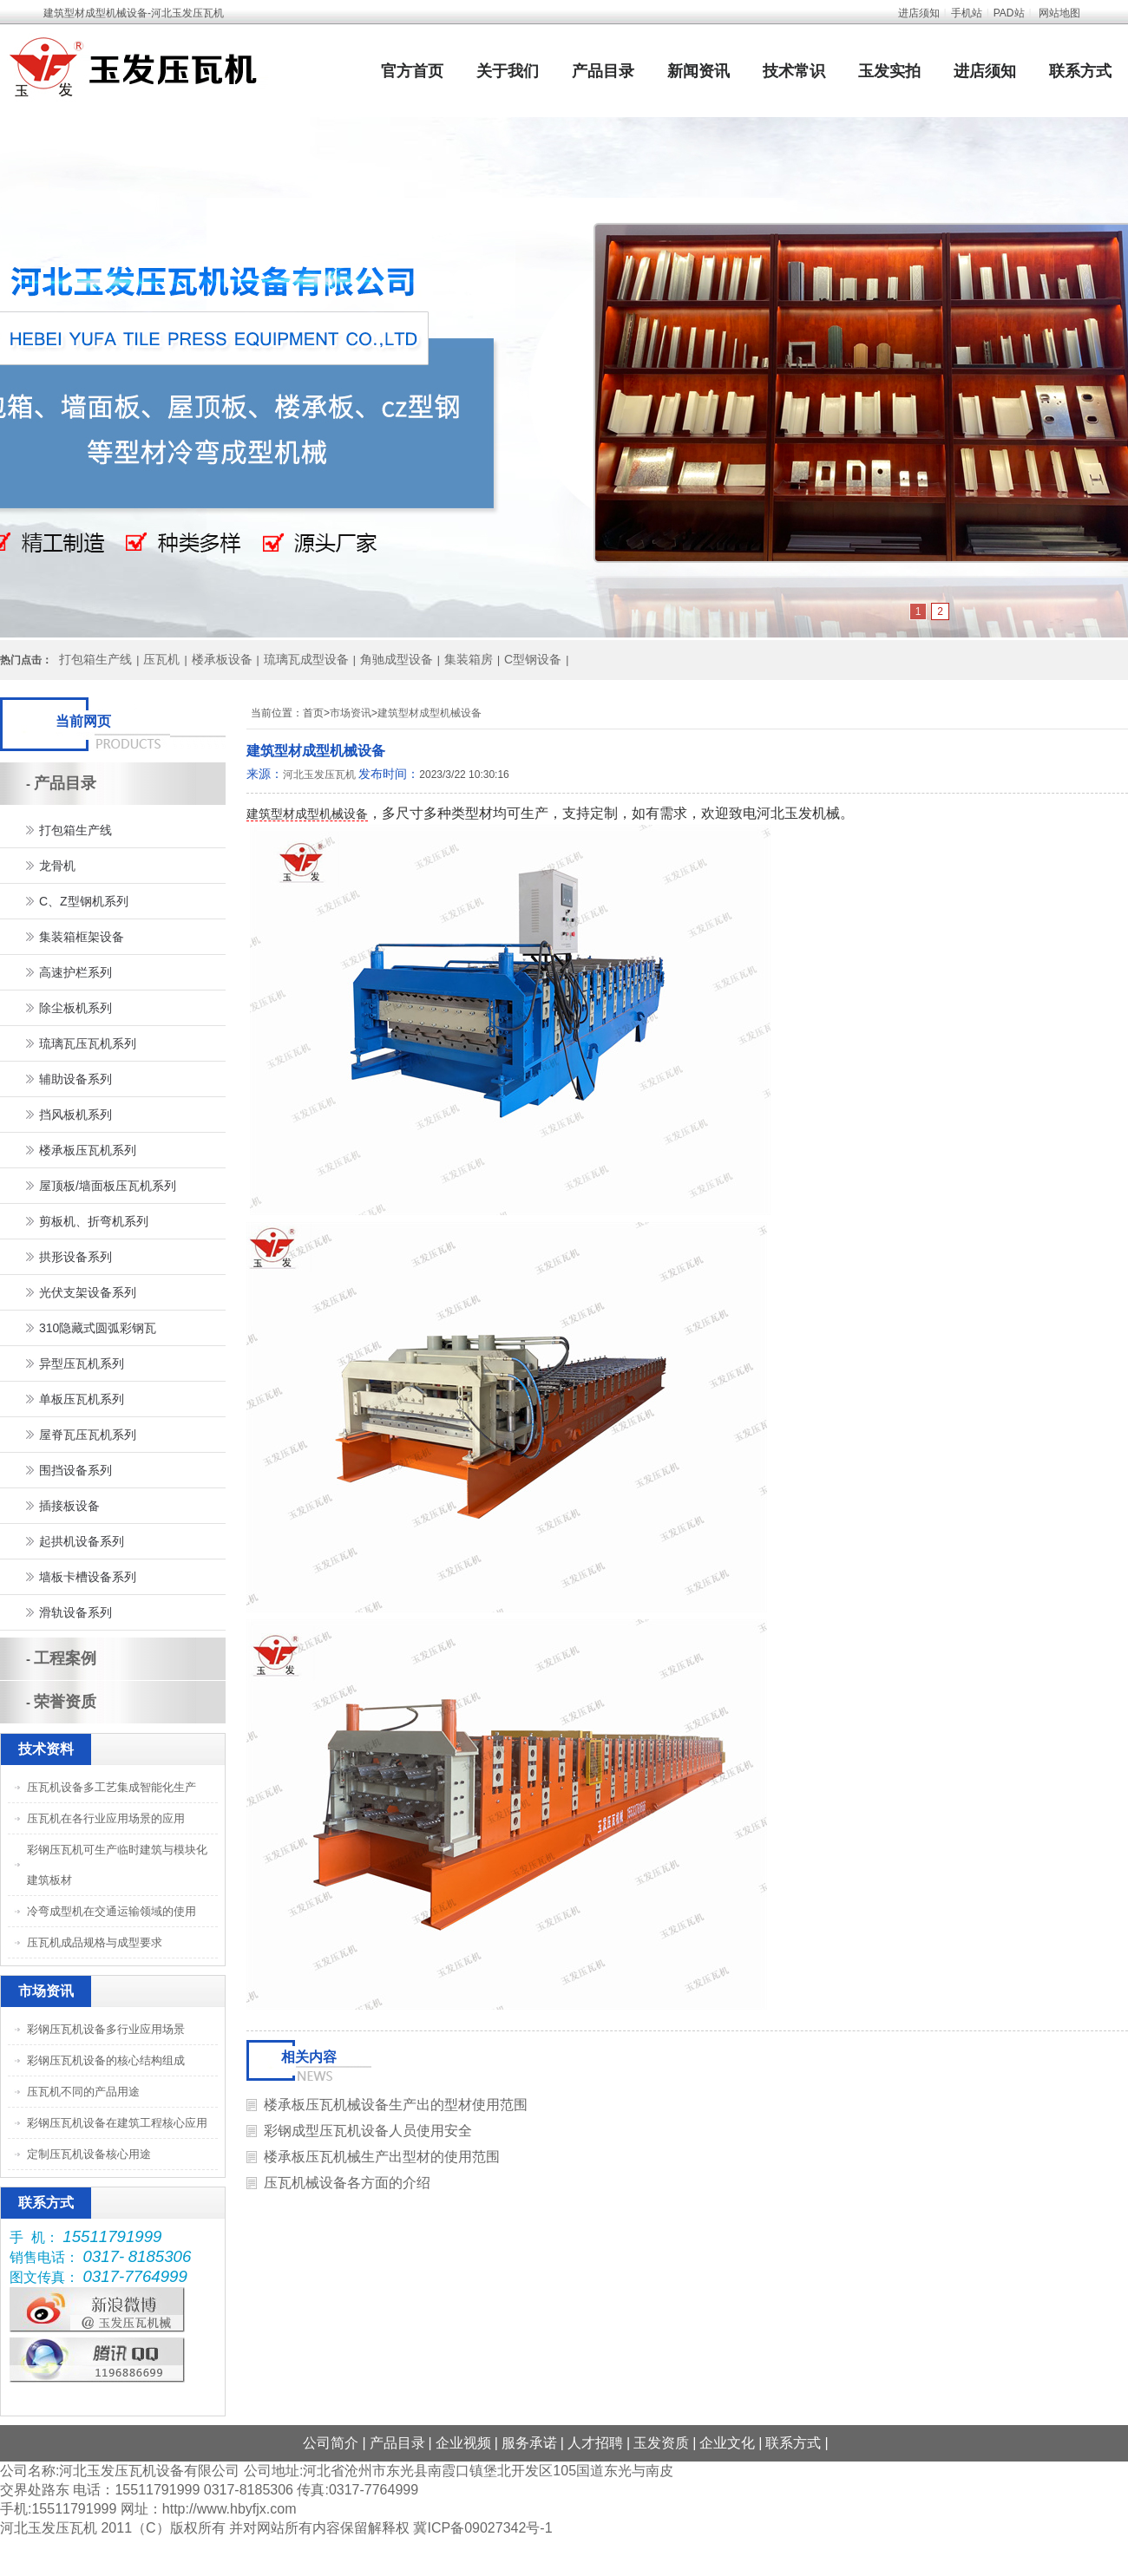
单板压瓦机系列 (81, 1399)
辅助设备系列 (75, 1079)
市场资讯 (350, 713)
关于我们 (507, 71)
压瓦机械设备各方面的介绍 (347, 2182)
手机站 (966, 13)
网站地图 (1059, 13)
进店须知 (919, 13)
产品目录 (603, 71)
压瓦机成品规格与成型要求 (94, 1942)
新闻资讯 (698, 71)
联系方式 (1080, 71)
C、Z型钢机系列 (83, 901)
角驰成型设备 (396, 659)
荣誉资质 (65, 1701)
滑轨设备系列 (75, 1612)
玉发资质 (661, 2442)
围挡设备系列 (75, 1470)
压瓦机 (161, 659)
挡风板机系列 (75, 1114)
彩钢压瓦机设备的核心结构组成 (106, 2060)
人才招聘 (595, 2442)
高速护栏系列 (75, 972)
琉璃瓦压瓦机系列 (87, 1043)
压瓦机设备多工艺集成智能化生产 (111, 1787)
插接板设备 (69, 1506)
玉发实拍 (889, 71)
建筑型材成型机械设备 (429, 713)
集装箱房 (468, 659)
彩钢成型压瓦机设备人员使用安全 (368, 2130)
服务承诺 (529, 2442)
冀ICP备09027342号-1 (482, 2527)
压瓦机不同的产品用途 (83, 2091)
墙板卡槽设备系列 (87, 1577)
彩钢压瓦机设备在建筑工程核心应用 (117, 2122)
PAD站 (1009, 13)
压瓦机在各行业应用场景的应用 (106, 1818)
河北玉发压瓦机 (319, 774)
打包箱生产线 (95, 659)
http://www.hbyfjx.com (229, 2508)
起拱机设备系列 (81, 1541)
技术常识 (794, 71)
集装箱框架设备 (81, 937)
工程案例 (65, 1658)
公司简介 (330, 2442)
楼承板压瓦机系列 (87, 1150)
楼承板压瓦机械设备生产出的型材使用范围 (396, 2104)
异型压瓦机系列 (81, 1363)
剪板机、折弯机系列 (93, 1221)
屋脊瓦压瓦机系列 (87, 1435)
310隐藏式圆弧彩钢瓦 (97, 1328)
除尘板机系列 (75, 1008)
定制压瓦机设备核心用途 (89, 2154)
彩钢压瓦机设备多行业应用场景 (106, 2029)
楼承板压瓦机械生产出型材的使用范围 (382, 2156)
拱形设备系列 (75, 1257)
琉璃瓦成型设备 (306, 659)
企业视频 (463, 2442)
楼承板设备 (222, 659)
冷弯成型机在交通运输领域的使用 (111, 1911)
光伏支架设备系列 (87, 1292)
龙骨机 (57, 866)
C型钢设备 (532, 659)
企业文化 (727, 2442)
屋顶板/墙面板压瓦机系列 (107, 1186)
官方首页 (412, 71)
